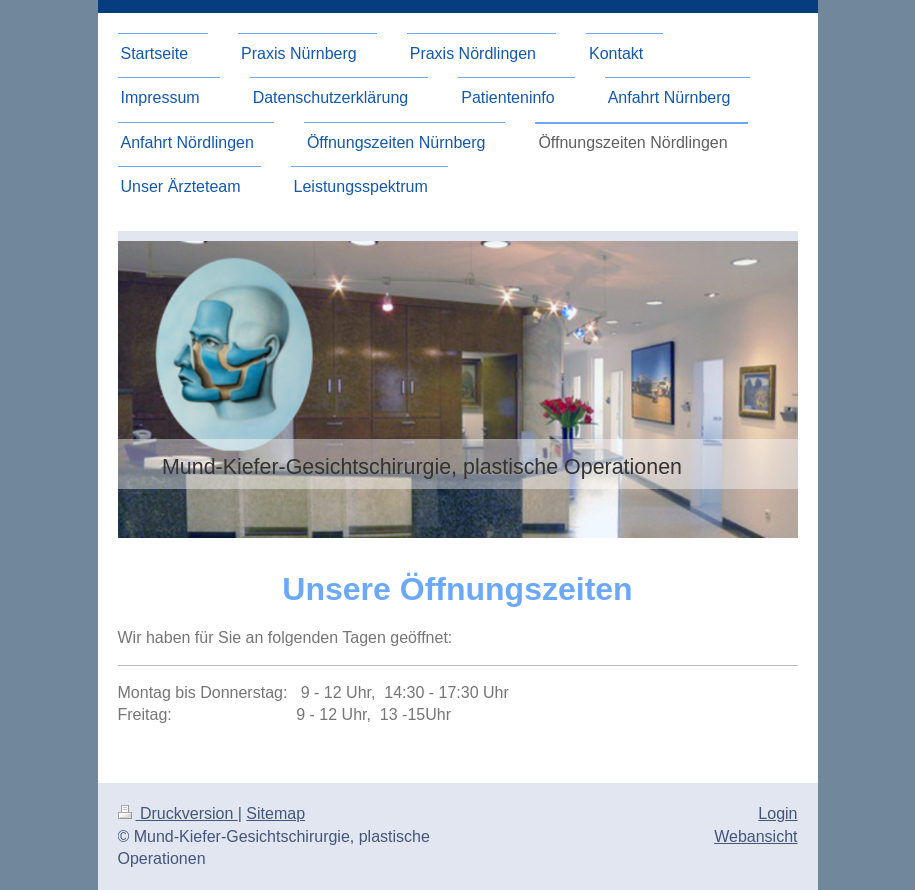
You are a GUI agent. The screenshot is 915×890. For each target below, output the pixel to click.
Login (777, 813)
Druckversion (178, 813)
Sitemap (275, 813)
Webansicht (755, 836)
